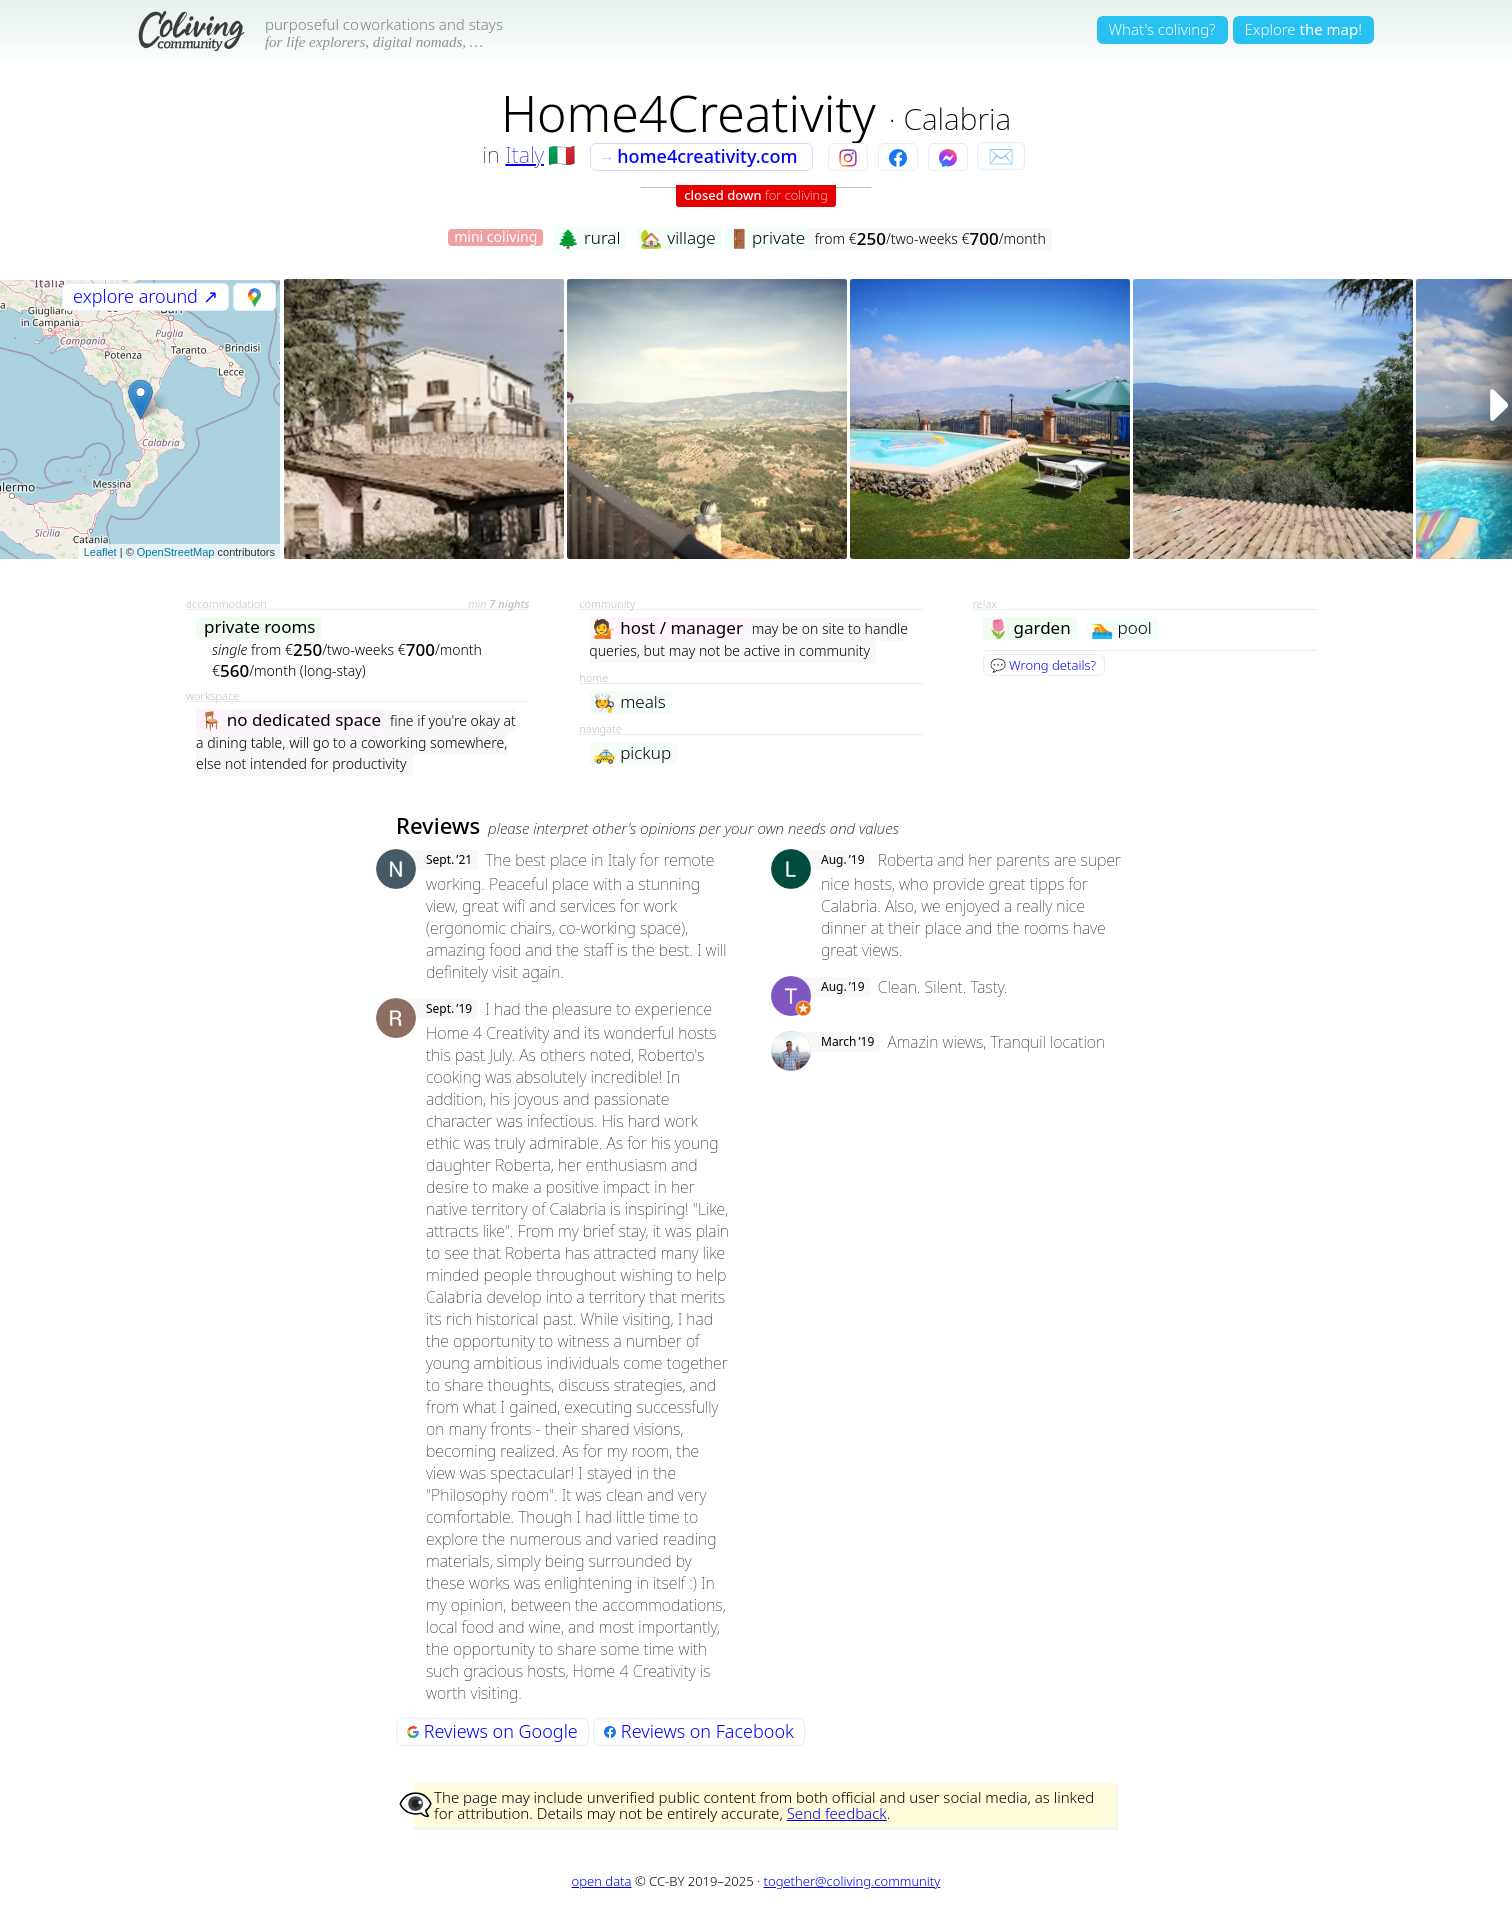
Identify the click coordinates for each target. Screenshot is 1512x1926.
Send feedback (837, 1813)
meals (629, 702)
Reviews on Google (492, 1731)
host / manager (668, 628)
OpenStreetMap (176, 552)
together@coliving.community (852, 1881)
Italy (524, 154)
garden (1029, 628)
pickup (632, 753)
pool (1121, 628)
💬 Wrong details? (1043, 665)
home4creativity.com (698, 156)
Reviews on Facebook (699, 1731)
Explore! (1303, 29)
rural (588, 238)
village (677, 238)
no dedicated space (290, 720)
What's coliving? (1162, 29)
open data (602, 1881)
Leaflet (100, 552)
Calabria (957, 118)
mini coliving (495, 237)
